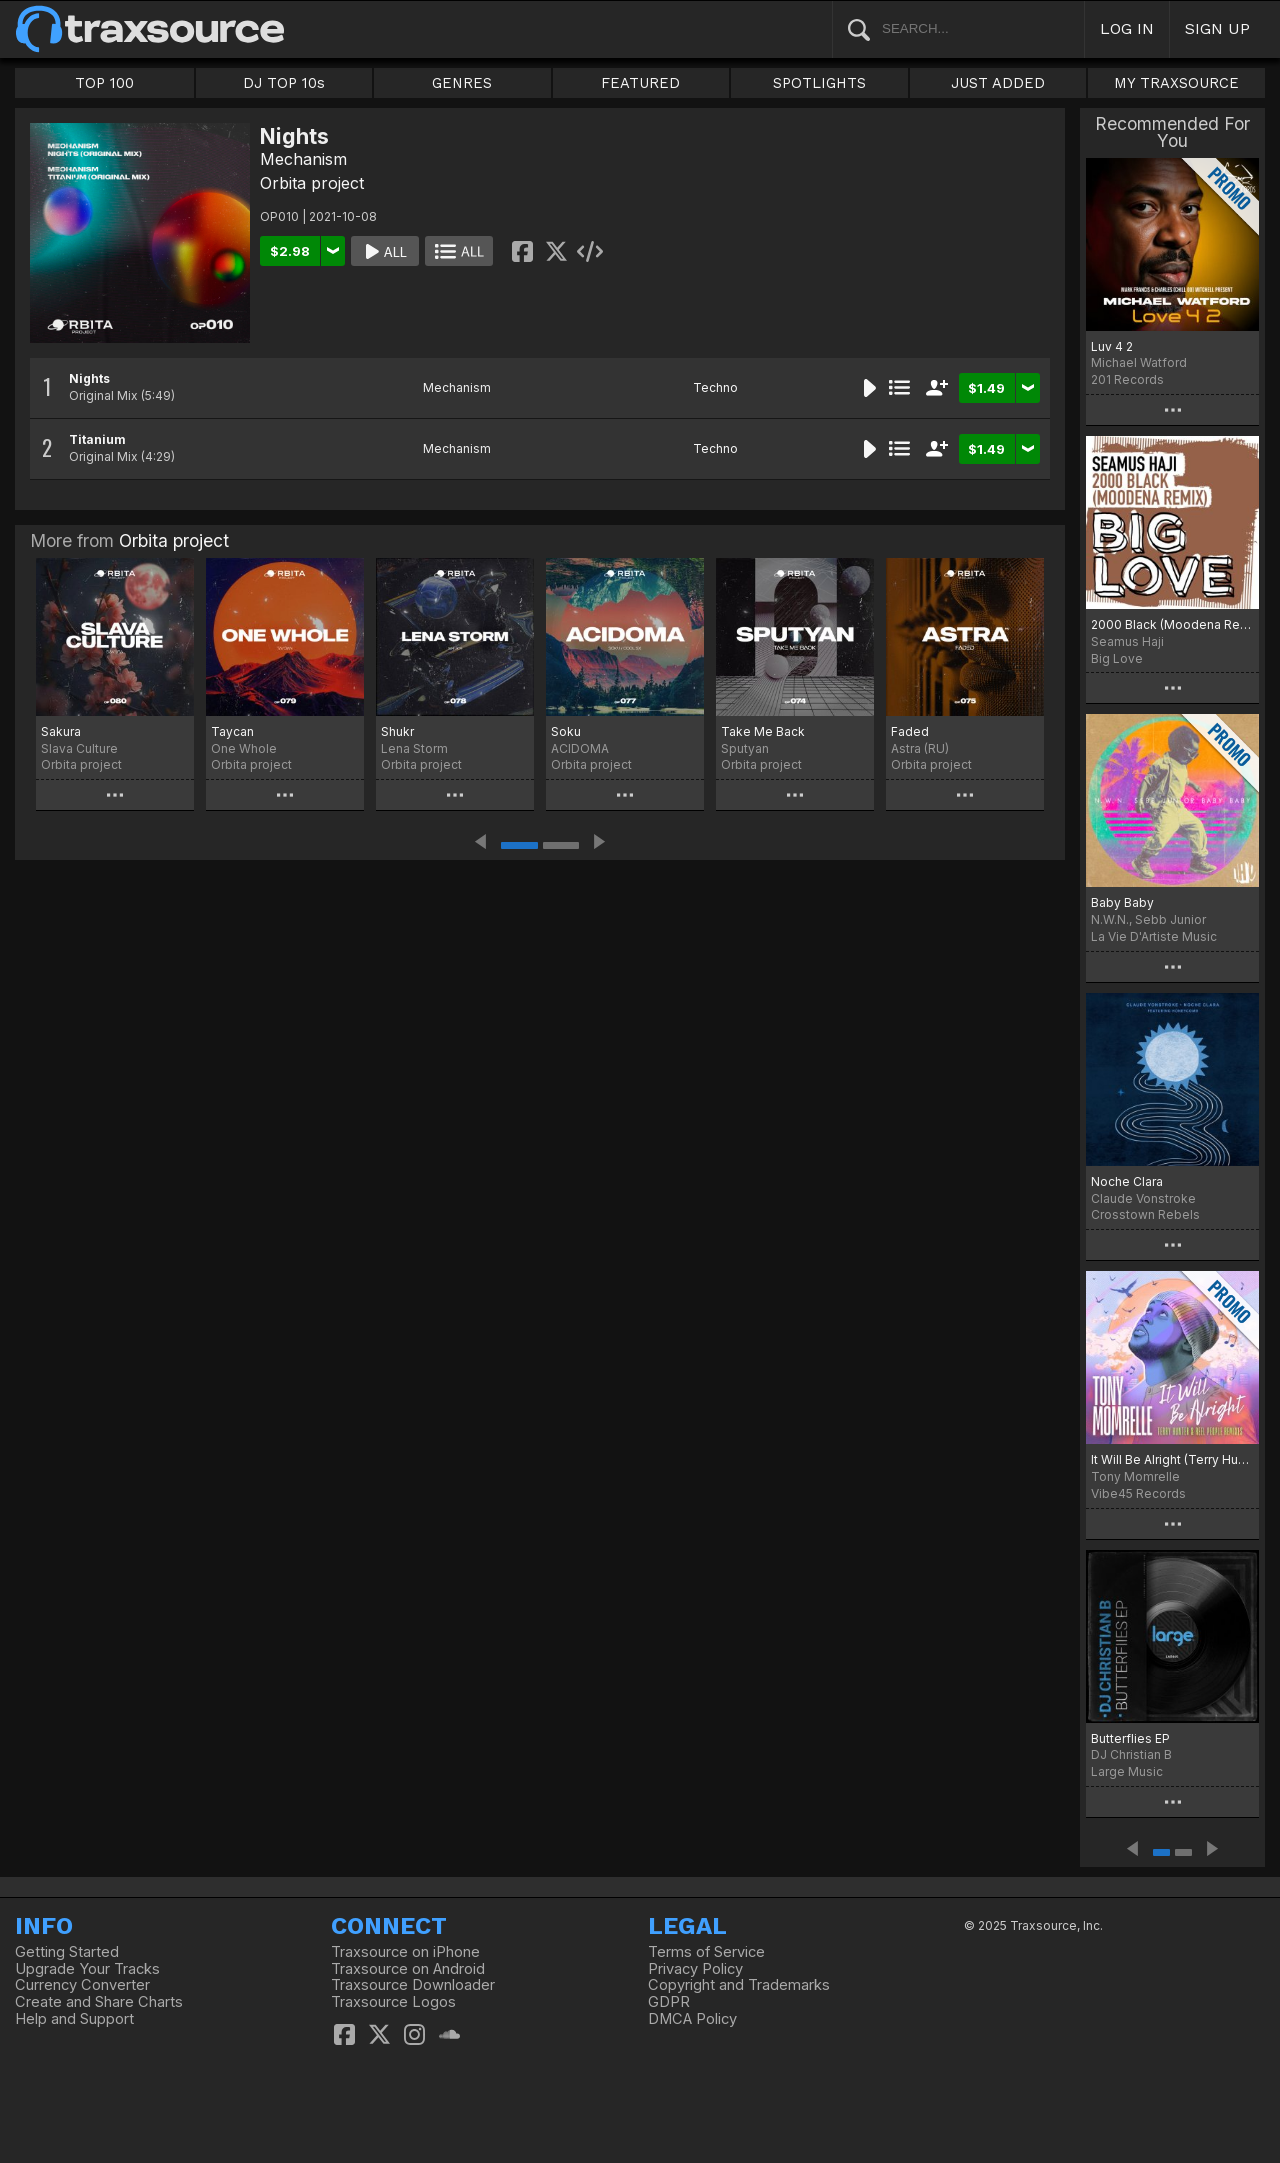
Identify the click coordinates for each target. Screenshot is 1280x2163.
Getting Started (67, 1952)
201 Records (1127, 379)
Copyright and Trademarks (739, 1985)
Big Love (1117, 658)
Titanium (97, 439)
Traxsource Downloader (413, 1985)
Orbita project (312, 183)
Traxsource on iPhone (405, 1952)
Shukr (397, 731)
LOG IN (1127, 28)
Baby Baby (1122, 902)
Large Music (1127, 1771)
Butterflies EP (1130, 1738)
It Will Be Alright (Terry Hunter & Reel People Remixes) (1172, 1459)
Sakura (61, 731)
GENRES (462, 83)
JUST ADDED (998, 83)
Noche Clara (1127, 1181)
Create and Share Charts (99, 2002)
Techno (715, 387)
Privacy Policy (695, 1969)
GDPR (669, 2002)
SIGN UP (1217, 28)
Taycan (232, 731)
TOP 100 (104, 83)
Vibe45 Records (1138, 1493)
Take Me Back (763, 731)
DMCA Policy (692, 2019)
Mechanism (303, 159)
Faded (910, 731)
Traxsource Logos (393, 2002)
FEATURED (640, 83)
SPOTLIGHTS (819, 83)
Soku (566, 731)
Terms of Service (706, 1952)
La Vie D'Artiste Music (1154, 936)
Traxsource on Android (408, 1969)
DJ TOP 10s (284, 83)
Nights (89, 378)
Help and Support (74, 2019)
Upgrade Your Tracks (87, 1969)
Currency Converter (82, 1985)
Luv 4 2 (1112, 346)
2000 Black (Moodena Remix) (1172, 624)
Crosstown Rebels (1145, 1214)
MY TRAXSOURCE (1176, 83)
